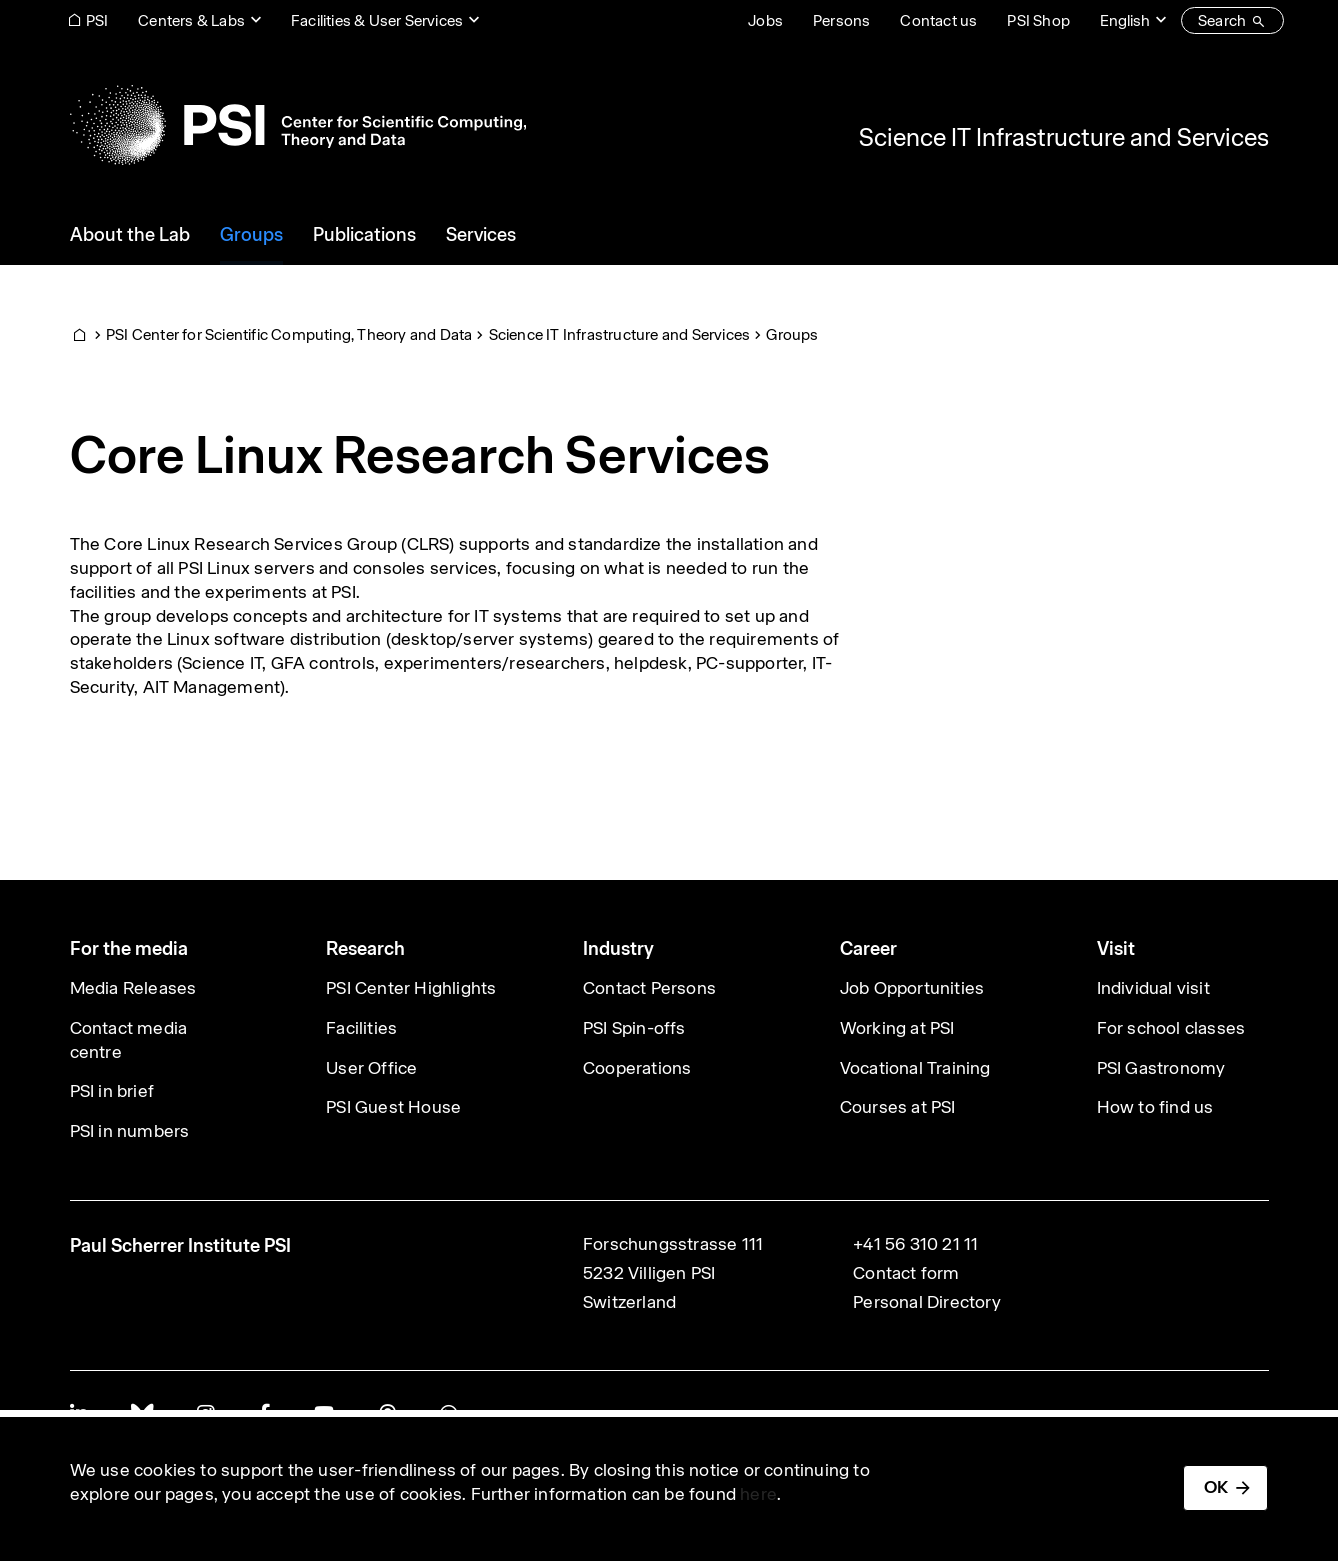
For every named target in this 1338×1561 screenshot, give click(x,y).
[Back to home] (298, 125)
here (758, 1494)
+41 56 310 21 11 (915, 1244)
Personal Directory (927, 1302)
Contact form (906, 1273)
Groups (792, 334)
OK (1216, 1487)
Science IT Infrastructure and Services (1064, 137)
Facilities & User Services (377, 20)
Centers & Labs (191, 20)
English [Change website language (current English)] (1125, 20)
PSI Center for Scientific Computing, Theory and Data (289, 334)
